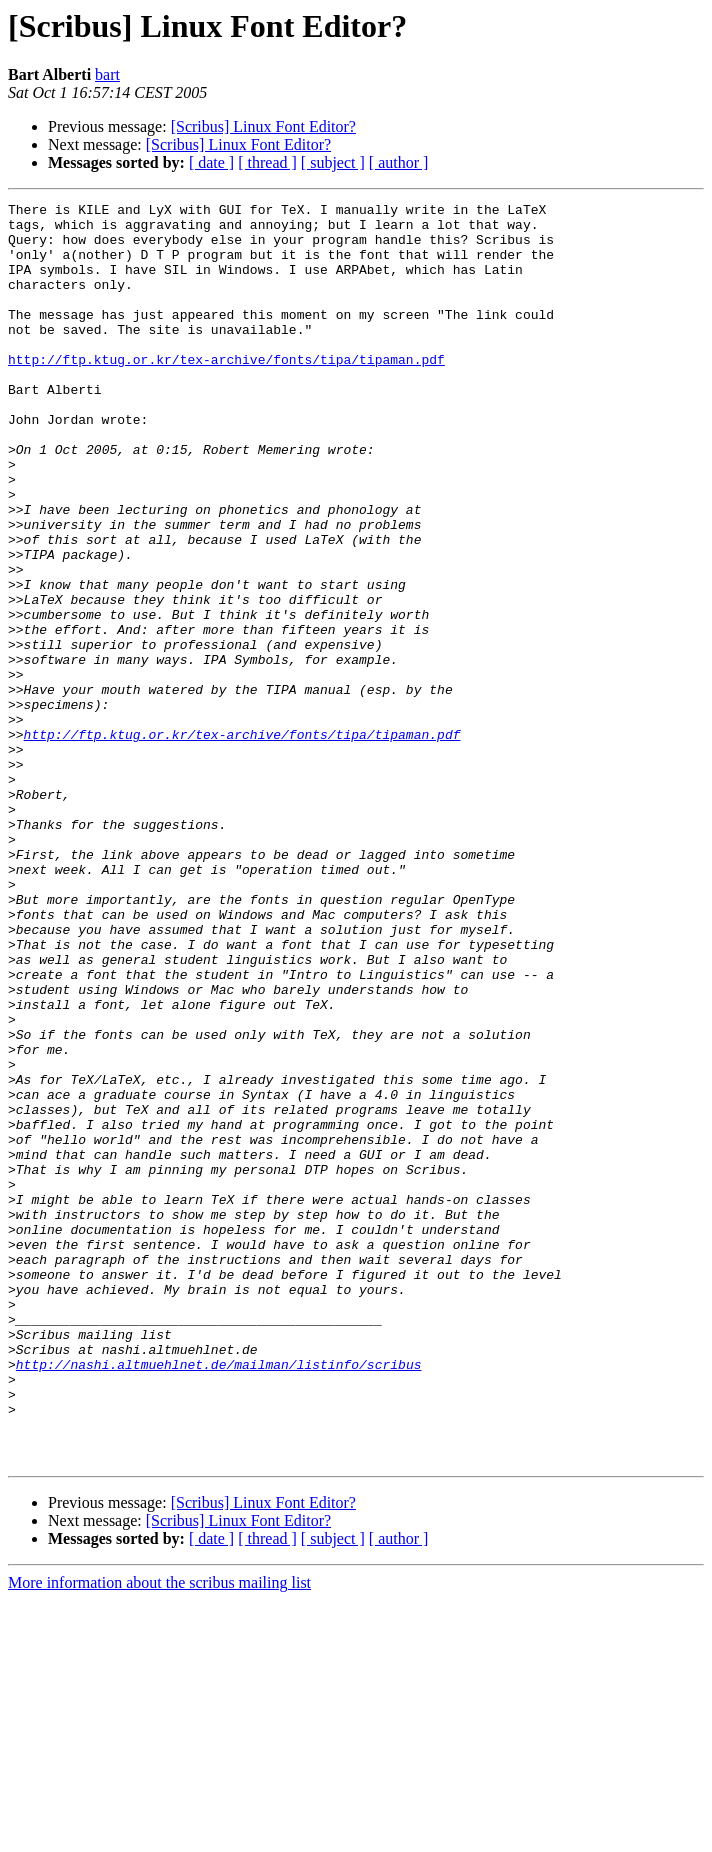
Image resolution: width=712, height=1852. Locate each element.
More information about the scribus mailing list (159, 1834)
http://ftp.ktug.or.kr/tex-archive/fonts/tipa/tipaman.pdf (226, 392)
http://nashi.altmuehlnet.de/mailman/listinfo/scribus (219, 1598)
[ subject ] (333, 162)
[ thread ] (267, 162)
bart (107, 74)
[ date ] (211, 162)
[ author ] (399, 162)
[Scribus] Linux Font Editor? (263, 126)
